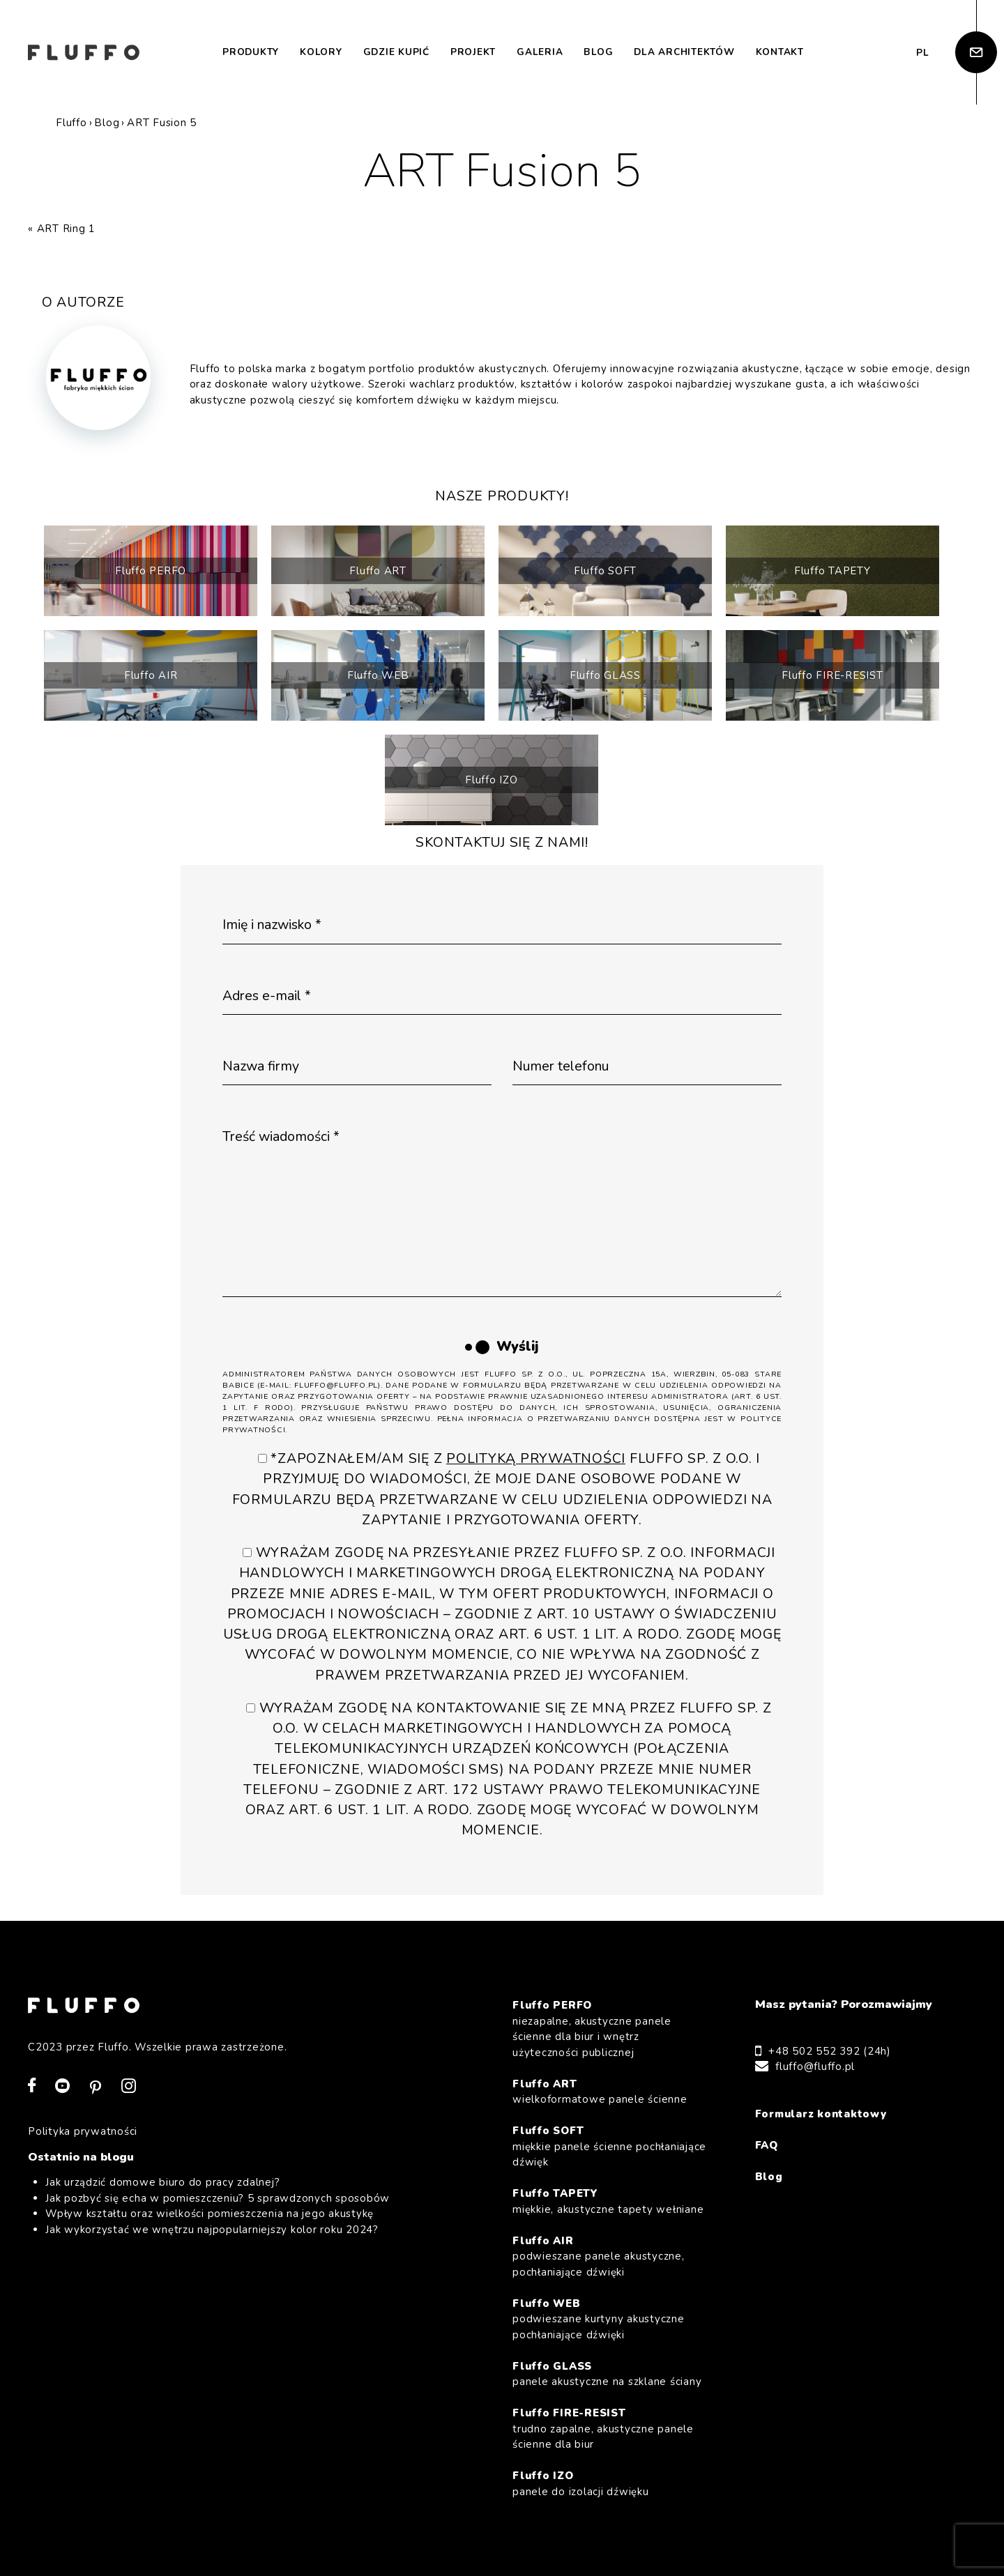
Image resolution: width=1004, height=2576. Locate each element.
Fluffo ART (377, 571)
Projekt (473, 52)
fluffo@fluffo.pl (815, 2066)
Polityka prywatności (82, 2131)
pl (922, 52)
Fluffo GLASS (605, 675)
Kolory (321, 52)
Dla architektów (684, 52)
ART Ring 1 (66, 229)
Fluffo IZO (491, 780)
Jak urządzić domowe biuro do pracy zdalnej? (162, 2182)
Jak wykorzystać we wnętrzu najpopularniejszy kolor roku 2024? (212, 2230)
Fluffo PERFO (150, 571)
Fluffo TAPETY (832, 571)
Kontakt (780, 52)
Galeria (540, 52)
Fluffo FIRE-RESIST (832, 675)
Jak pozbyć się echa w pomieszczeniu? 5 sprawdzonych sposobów (217, 2198)
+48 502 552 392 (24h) (829, 2051)
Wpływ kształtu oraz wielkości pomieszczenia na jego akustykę (209, 2214)
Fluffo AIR (151, 675)
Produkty (250, 52)
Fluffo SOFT (605, 571)
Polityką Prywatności (535, 1458)
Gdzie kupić (396, 52)
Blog (598, 52)
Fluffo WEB (378, 675)
